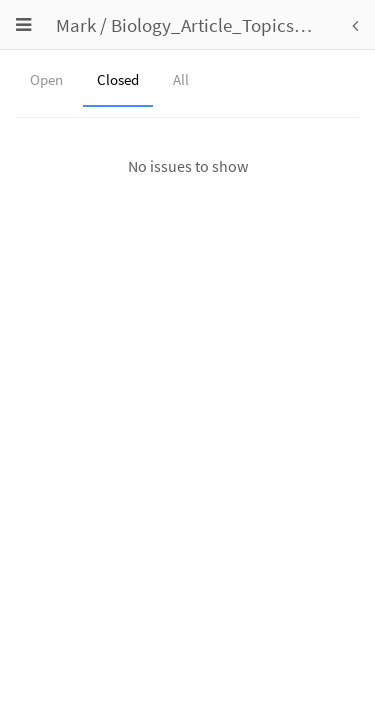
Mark (76, 25)
